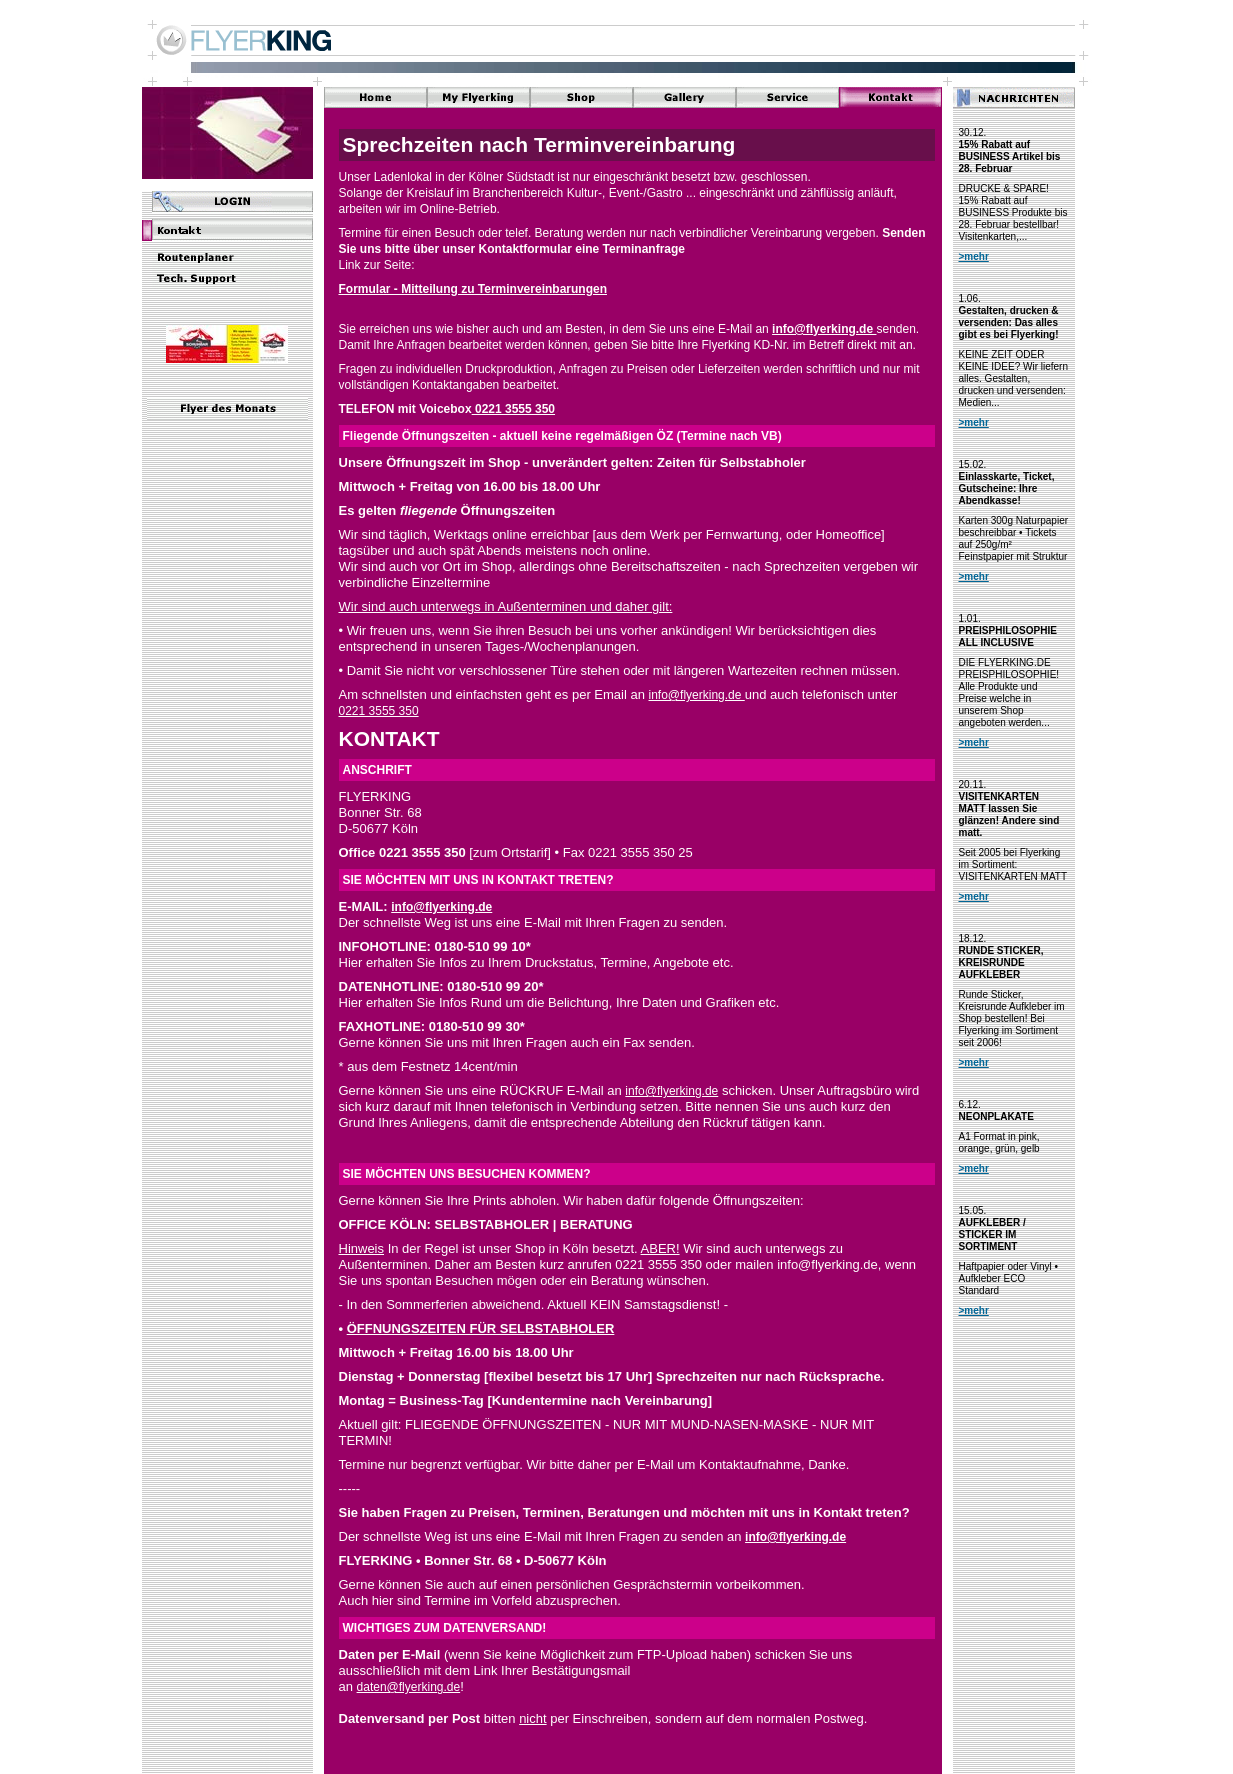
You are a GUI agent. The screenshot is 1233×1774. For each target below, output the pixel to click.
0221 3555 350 (513, 409)
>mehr (974, 256)
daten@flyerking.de (409, 1687)
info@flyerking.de (824, 329)
